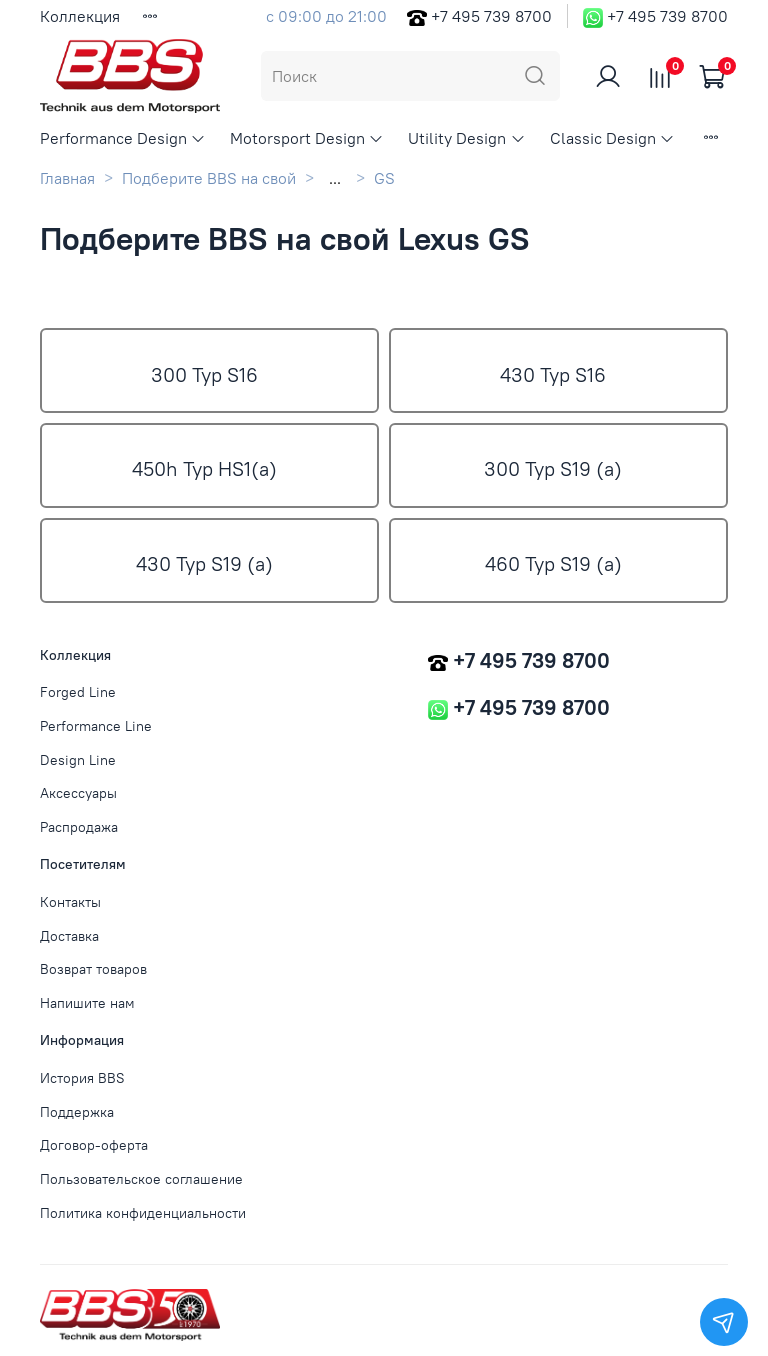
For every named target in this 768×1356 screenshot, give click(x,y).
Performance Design (123, 138)
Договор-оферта (94, 1145)
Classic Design (612, 138)
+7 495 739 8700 (491, 16)
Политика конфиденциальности (143, 1213)
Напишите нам (87, 1003)
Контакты (70, 902)
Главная (67, 178)
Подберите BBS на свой (209, 178)
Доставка (69, 936)
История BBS (82, 1078)
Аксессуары (78, 793)
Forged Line (78, 692)
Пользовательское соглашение (141, 1179)
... (335, 178)
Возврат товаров (93, 969)
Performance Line (96, 726)
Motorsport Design (307, 138)
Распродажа (79, 827)
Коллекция (80, 16)
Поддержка (77, 1112)
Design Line (78, 760)
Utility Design (466, 138)
